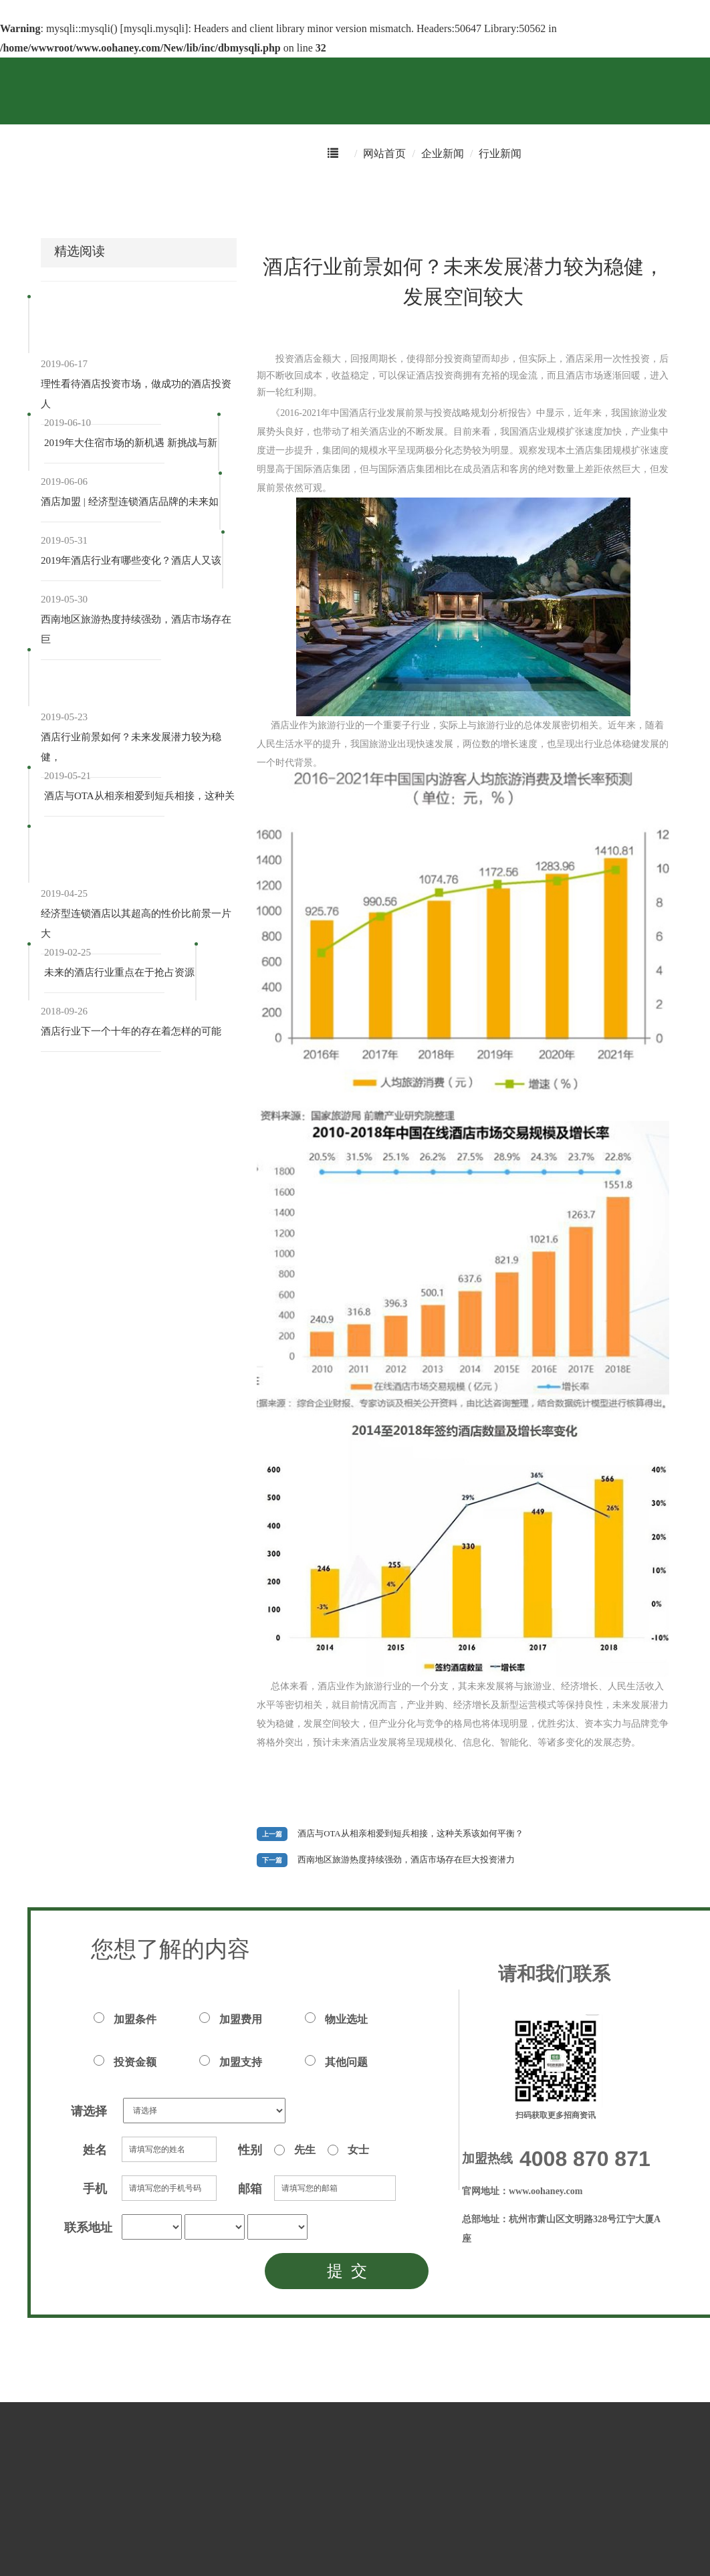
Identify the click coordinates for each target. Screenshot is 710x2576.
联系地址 (88, 2227)
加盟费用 (230, 2018)
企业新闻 (442, 153)
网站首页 (384, 153)
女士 (348, 2149)
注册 (700, 198)
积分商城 (141, 198)
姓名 (95, 2150)
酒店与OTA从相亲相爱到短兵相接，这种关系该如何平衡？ (410, 1833)
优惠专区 (212, 198)
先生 (295, 2149)
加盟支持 (230, 2061)
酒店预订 (71, 198)
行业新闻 (500, 153)
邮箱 (250, 2188)
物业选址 (336, 2018)
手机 (95, 2188)
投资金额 (125, 2061)
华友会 (279, 198)
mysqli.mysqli (154, 28)
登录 (668, 198)
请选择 (89, 2111)
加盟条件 (125, 2018)
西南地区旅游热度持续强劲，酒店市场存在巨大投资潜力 (406, 1859)
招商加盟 (345, 198)
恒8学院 (413, 198)
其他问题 (336, 2061)
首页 (9, 198)
